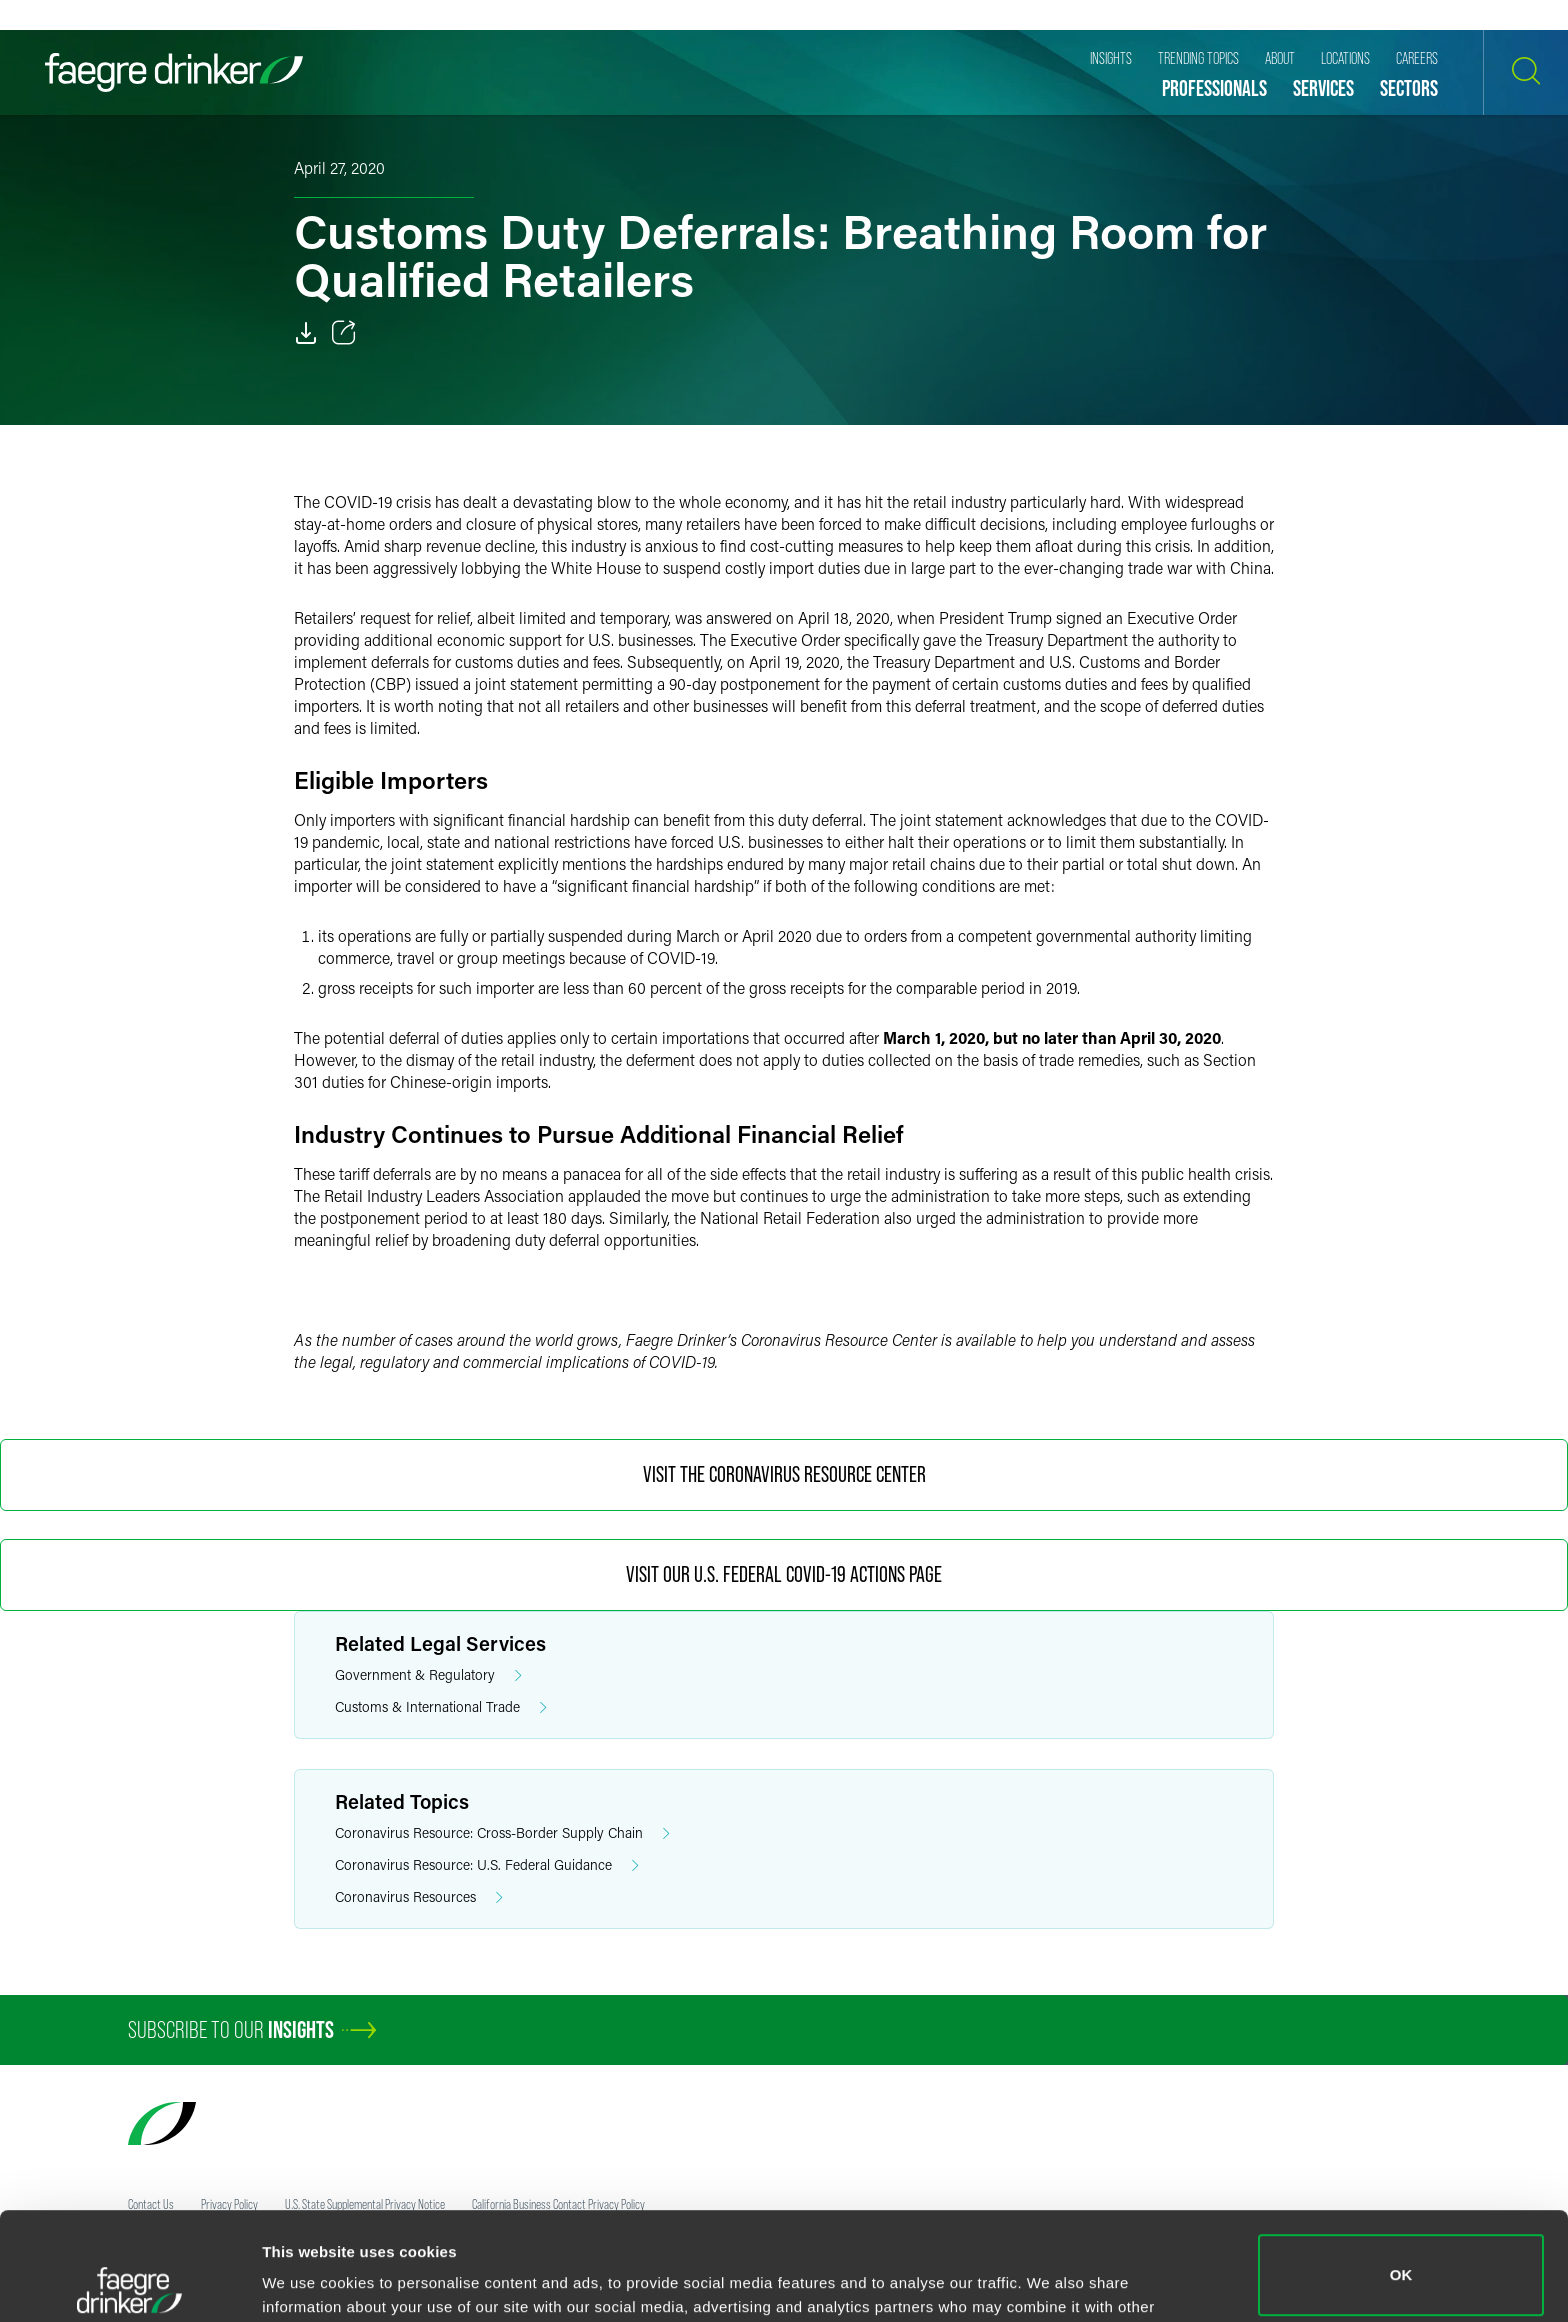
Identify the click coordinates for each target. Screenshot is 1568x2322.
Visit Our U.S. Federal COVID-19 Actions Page (784, 1574)
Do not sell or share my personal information (1401, 2256)
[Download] (306, 333)
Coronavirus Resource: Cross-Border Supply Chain (502, 1833)
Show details (308, 2278)
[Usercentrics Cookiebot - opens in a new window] (129, 2283)
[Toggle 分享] (344, 333)
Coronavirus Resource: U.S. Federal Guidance (487, 1865)
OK (1401, 2167)
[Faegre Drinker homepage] (174, 72)
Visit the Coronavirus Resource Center (784, 1474)
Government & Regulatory (428, 1675)
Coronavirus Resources (419, 1897)
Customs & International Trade (441, 1707)
